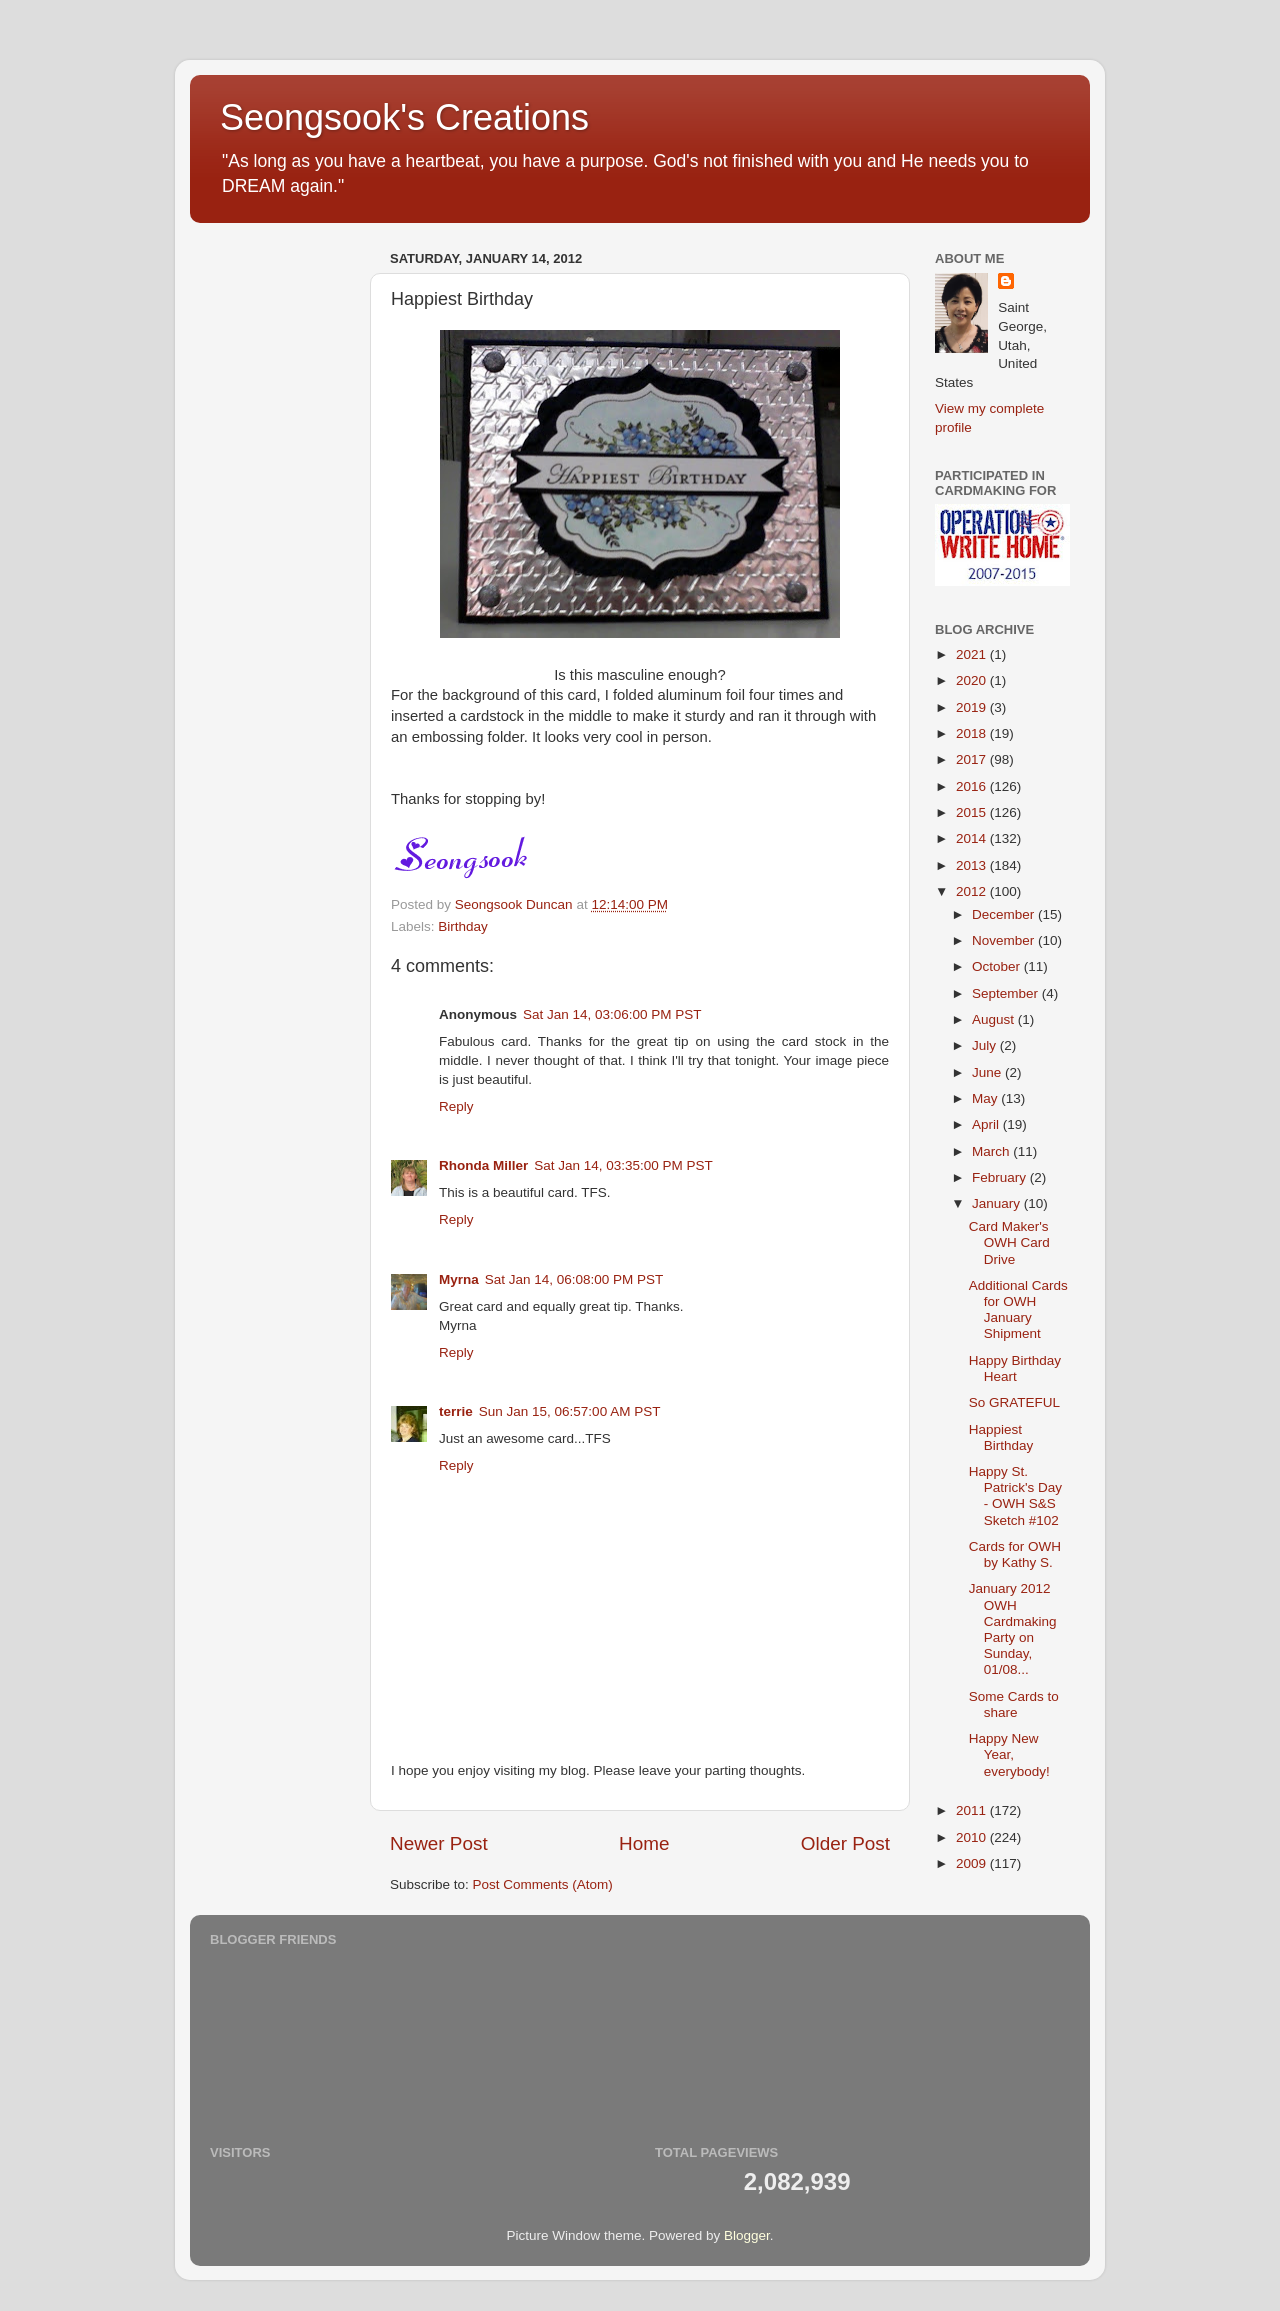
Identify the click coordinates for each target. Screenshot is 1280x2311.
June (988, 1072)
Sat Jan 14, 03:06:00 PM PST (612, 1014)
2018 (973, 733)
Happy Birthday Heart (1015, 1368)
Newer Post (439, 1843)
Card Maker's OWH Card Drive (1009, 1242)
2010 (973, 1837)
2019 (973, 707)
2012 (973, 891)
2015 (973, 812)
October (998, 966)
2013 (973, 865)
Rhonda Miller (483, 1165)
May (986, 1098)
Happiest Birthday (1001, 1437)
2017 (973, 759)
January (998, 1203)
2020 (973, 680)
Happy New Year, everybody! (1009, 1754)
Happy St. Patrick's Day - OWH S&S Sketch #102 (1015, 1496)
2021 (973, 654)
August (995, 1019)
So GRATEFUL (1014, 1402)
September (1007, 993)
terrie (456, 1411)
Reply (456, 1106)
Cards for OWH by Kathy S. (1015, 1554)
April (987, 1124)
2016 (973, 786)
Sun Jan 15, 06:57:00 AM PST (570, 1411)
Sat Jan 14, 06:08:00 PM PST (574, 1279)
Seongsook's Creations (404, 117)
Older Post (845, 1843)
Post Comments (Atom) (543, 1884)
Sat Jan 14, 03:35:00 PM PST (623, 1165)
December (1005, 914)
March (992, 1151)
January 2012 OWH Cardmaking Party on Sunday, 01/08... (1013, 1629)
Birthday (463, 926)
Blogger (747, 2235)
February (1001, 1177)
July (986, 1045)
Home (644, 1843)
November (1005, 940)
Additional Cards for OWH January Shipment (1018, 1310)
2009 (973, 1863)
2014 (973, 838)
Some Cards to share (1014, 1704)
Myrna (459, 1279)
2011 (973, 1810)
